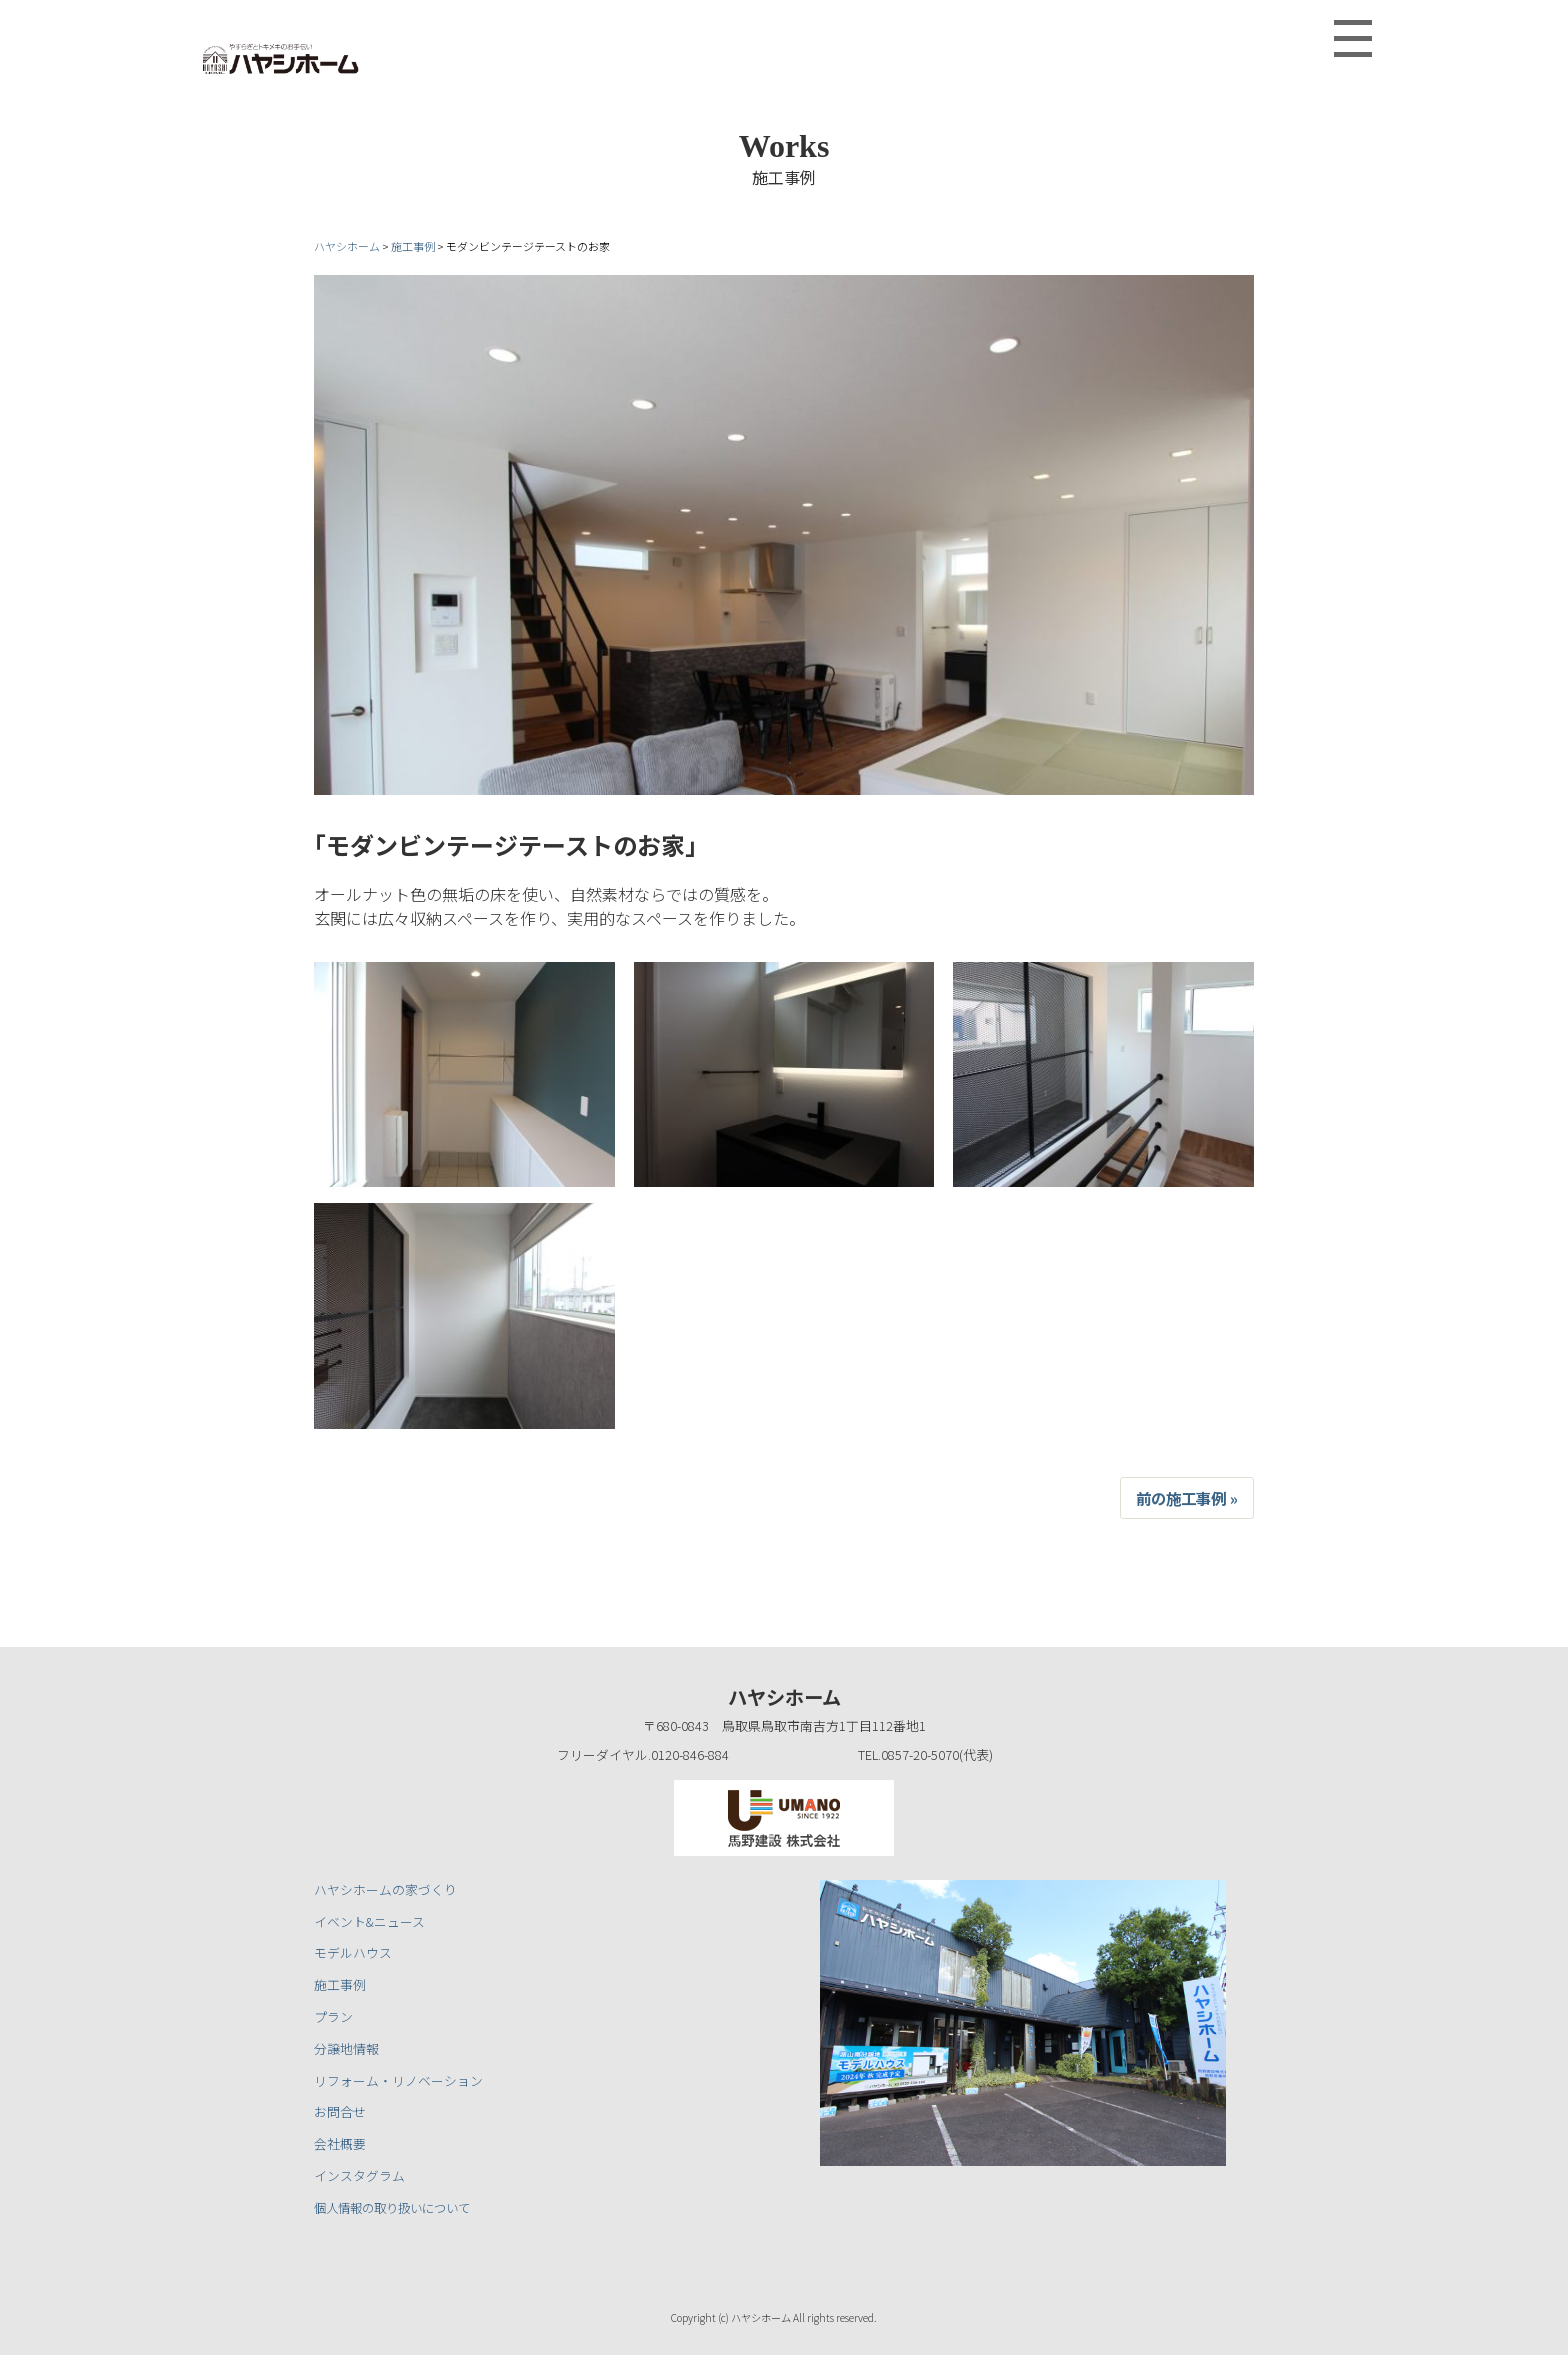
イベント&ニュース (369, 1921)
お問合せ (340, 2111)
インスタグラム (359, 2175)
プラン (333, 2016)
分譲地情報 (346, 2048)
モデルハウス (353, 1952)
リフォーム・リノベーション (398, 2080)
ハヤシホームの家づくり (385, 1889)
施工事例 (340, 1984)
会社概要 (340, 2143)
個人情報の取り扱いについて (398, 2207)
